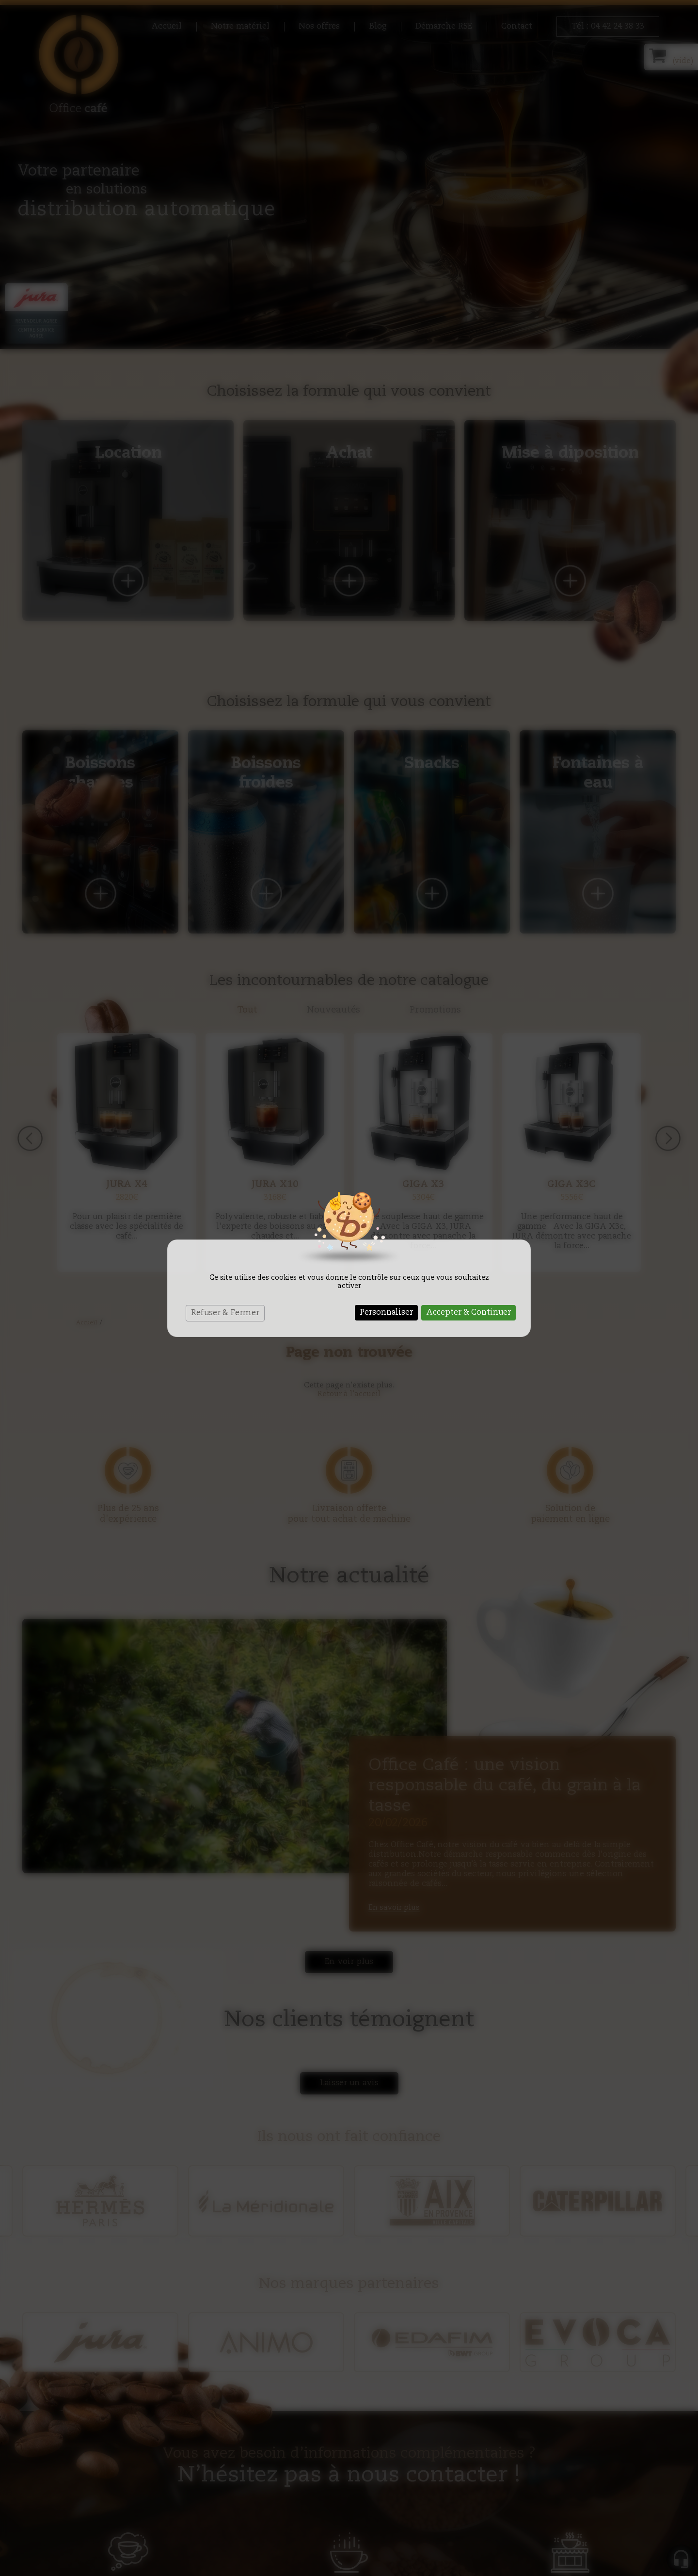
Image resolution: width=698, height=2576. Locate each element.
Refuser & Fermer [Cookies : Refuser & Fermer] (225, 1313)
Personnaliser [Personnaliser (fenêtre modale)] (386, 1313)
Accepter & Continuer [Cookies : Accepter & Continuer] (468, 1313)
